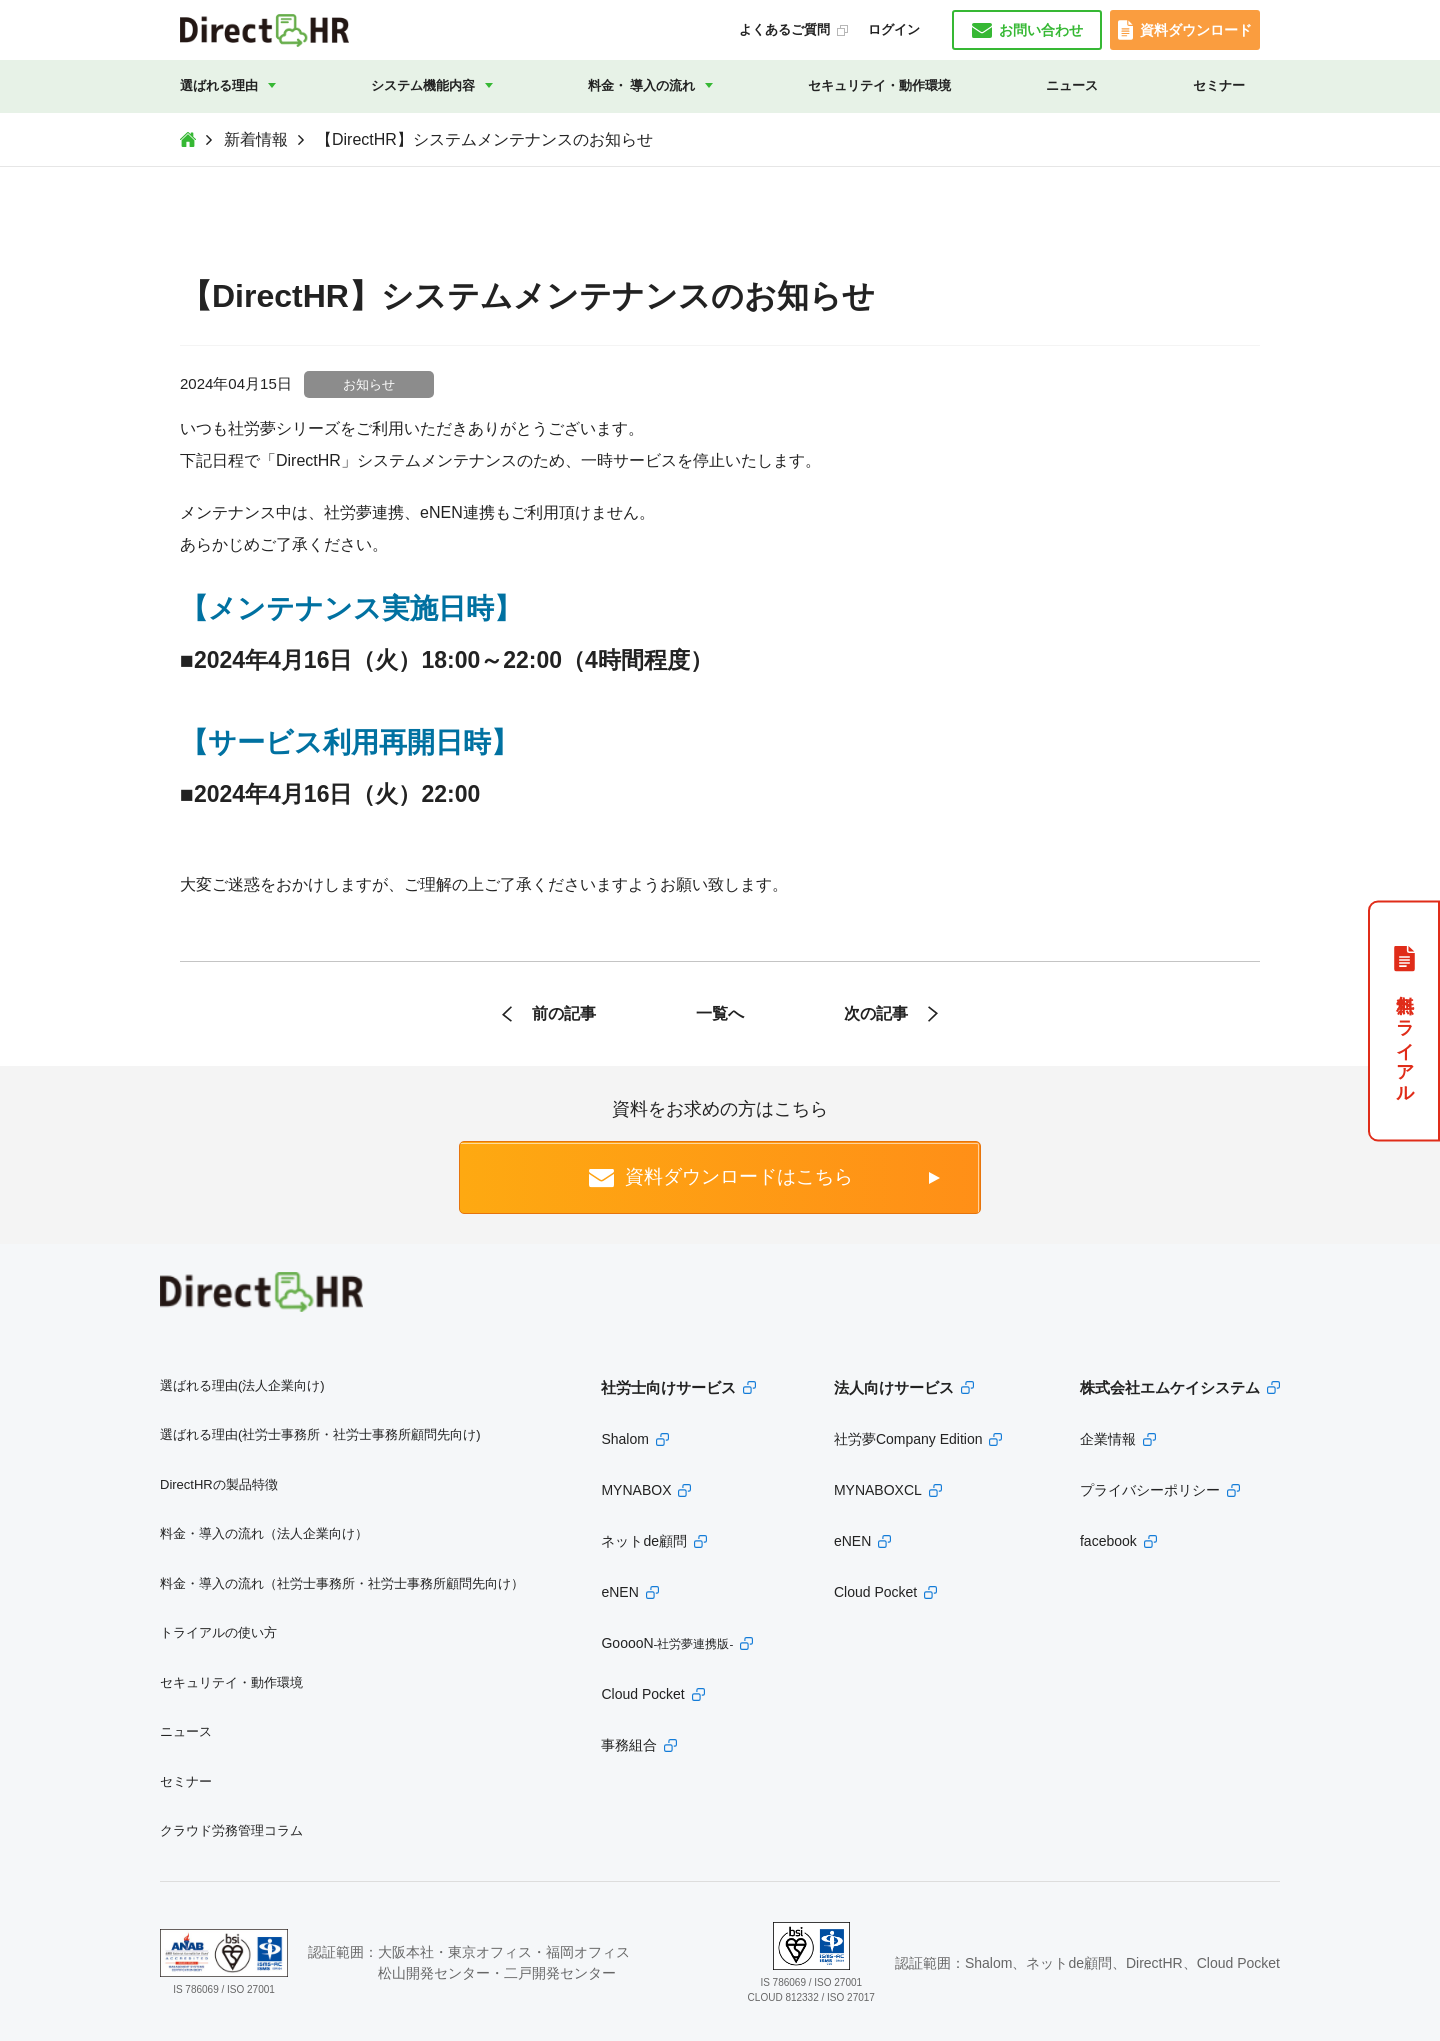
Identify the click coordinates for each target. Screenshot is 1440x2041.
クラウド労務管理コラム (231, 1830)
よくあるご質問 (784, 29)
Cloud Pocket (642, 1694)
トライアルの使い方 (218, 1632)
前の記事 (564, 1013)
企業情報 (1108, 1439)
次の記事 (876, 1013)
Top (188, 139)
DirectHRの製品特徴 (219, 1484)
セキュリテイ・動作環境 (879, 85)
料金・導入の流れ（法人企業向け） (264, 1533)
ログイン (894, 29)
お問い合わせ (1041, 30)
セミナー (1219, 85)
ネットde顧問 (644, 1541)
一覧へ (720, 1013)
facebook (1108, 1541)
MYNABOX (636, 1490)
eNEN (619, 1592)
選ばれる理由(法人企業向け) (242, 1385)
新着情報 (256, 139)
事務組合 (629, 1745)
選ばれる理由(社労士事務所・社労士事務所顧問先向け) (320, 1434)
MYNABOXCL (878, 1490)
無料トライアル (1405, 1038)
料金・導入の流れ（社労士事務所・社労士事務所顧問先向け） (342, 1583)
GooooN (667, 1643)
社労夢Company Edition (908, 1439)
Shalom (624, 1439)
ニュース (1072, 85)
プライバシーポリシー (1150, 1490)
